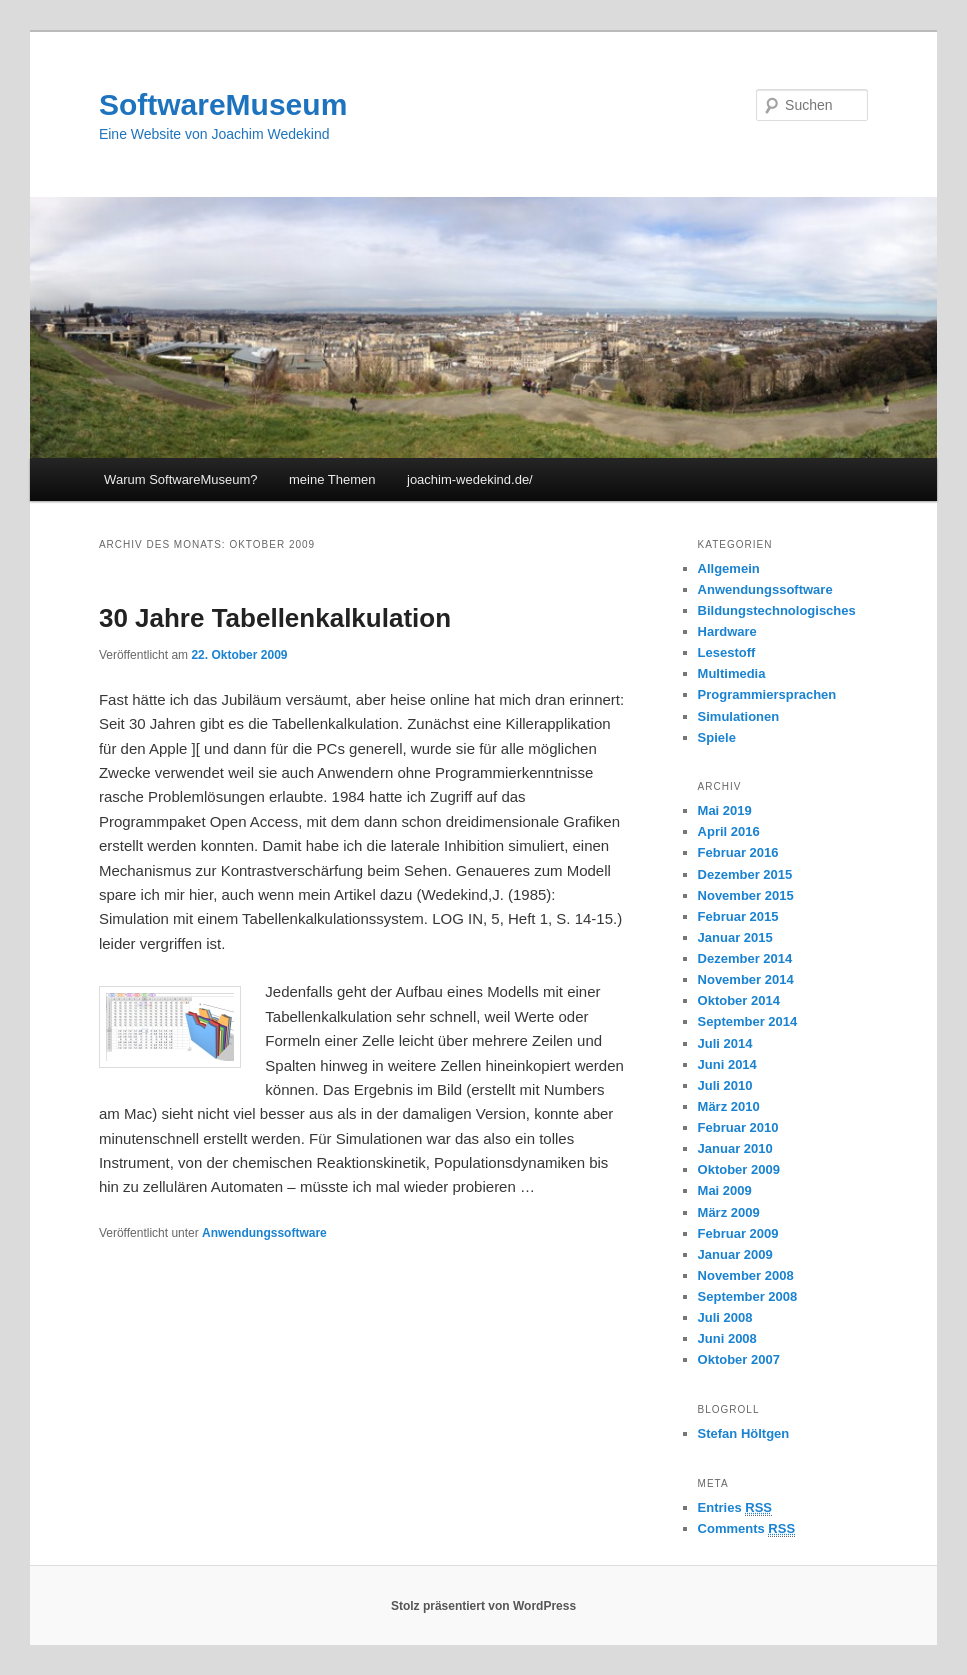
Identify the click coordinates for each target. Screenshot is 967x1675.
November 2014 (746, 979)
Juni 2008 (727, 1338)
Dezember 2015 (745, 874)
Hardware (727, 631)
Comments (747, 1529)
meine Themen (332, 479)
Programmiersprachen (767, 694)
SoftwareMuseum (223, 104)
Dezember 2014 (745, 958)
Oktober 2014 (739, 1000)
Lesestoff (727, 652)
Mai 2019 (725, 810)
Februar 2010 (738, 1127)
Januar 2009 (735, 1254)
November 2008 (746, 1275)
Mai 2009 (725, 1190)
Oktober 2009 (739, 1169)
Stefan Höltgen (744, 1433)
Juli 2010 (725, 1085)
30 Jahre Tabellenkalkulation (275, 618)
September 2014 (748, 1021)
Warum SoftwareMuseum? (180, 479)
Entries (735, 1508)
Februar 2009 (738, 1233)
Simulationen (739, 716)
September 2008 (748, 1296)
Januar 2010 (735, 1148)
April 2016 (729, 831)
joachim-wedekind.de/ (470, 479)
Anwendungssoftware (264, 1233)
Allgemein (729, 568)
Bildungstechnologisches (777, 610)
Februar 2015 (738, 916)
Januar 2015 (735, 937)
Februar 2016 (738, 852)
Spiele (717, 737)
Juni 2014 (727, 1064)
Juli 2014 (725, 1043)
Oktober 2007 (739, 1359)
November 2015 (746, 895)
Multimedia (732, 673)
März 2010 (729, 1106)
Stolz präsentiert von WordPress (483, 1606)
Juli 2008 (725, 1317)
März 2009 (729, 1212)
